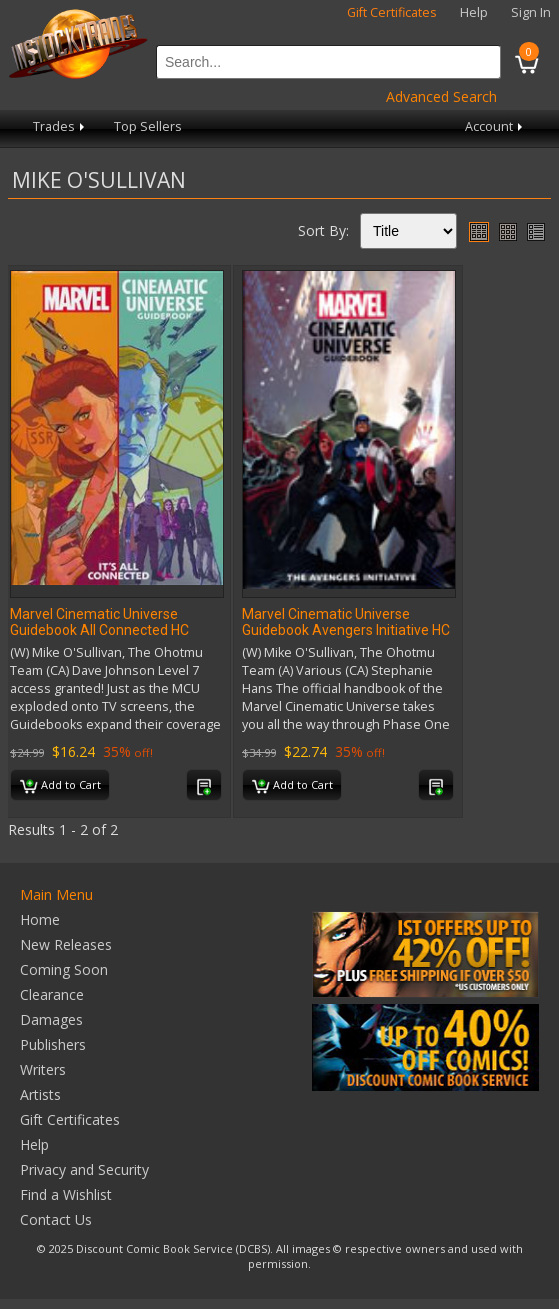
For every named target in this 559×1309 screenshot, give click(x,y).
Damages (51, 1019)
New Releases (66, 944)
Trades (60, 126)
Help (474, 12)
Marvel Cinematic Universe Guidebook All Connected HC (99, 622)
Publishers (53, 1044)
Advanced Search (441, 96)
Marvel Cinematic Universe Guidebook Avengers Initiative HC (346, 622)
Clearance (52, 994)
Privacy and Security (84, 1169)
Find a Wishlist (66, 1194)
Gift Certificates (392, 12)
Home (40, 919)
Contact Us (56, 1219)
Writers (43, 1069)
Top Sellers (148, 126)
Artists (40, 1094)
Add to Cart (60, 786)
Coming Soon (64, 969)
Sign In (531, 12)
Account (495, 126)
